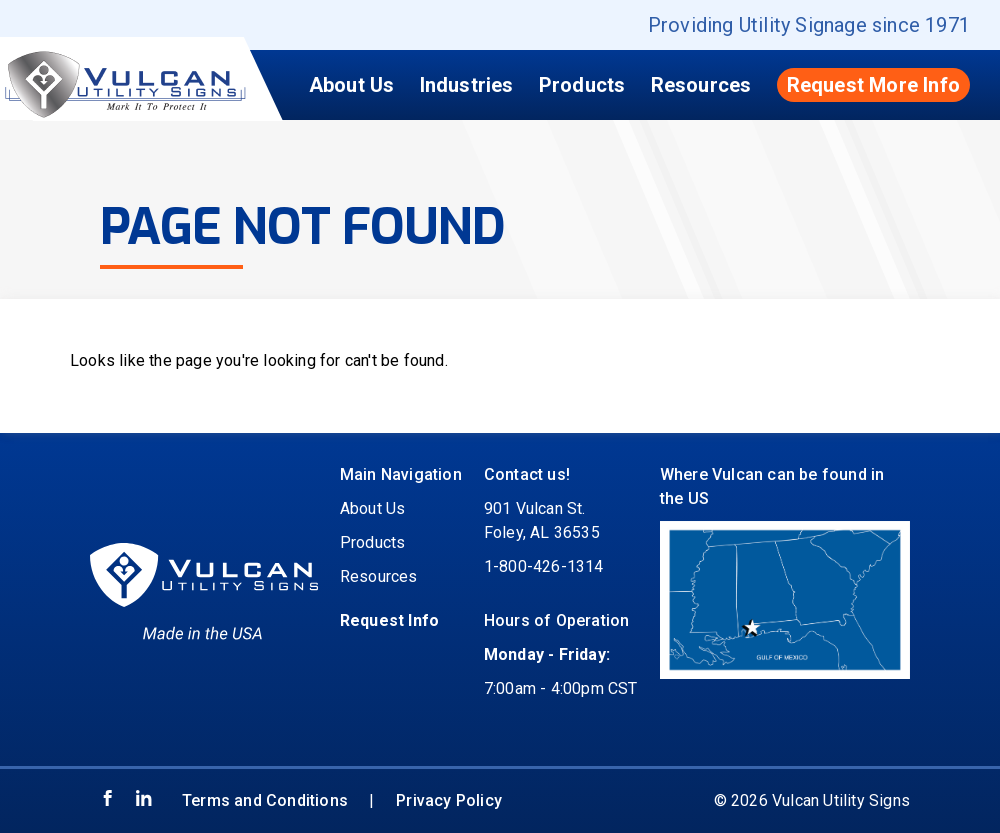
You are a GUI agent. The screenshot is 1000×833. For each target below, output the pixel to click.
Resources (701, 85)
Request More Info (873, 85)
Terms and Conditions (265, 800)
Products (582, 85)
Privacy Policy (449, 800)
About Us (352, 85)
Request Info (389, 620)
